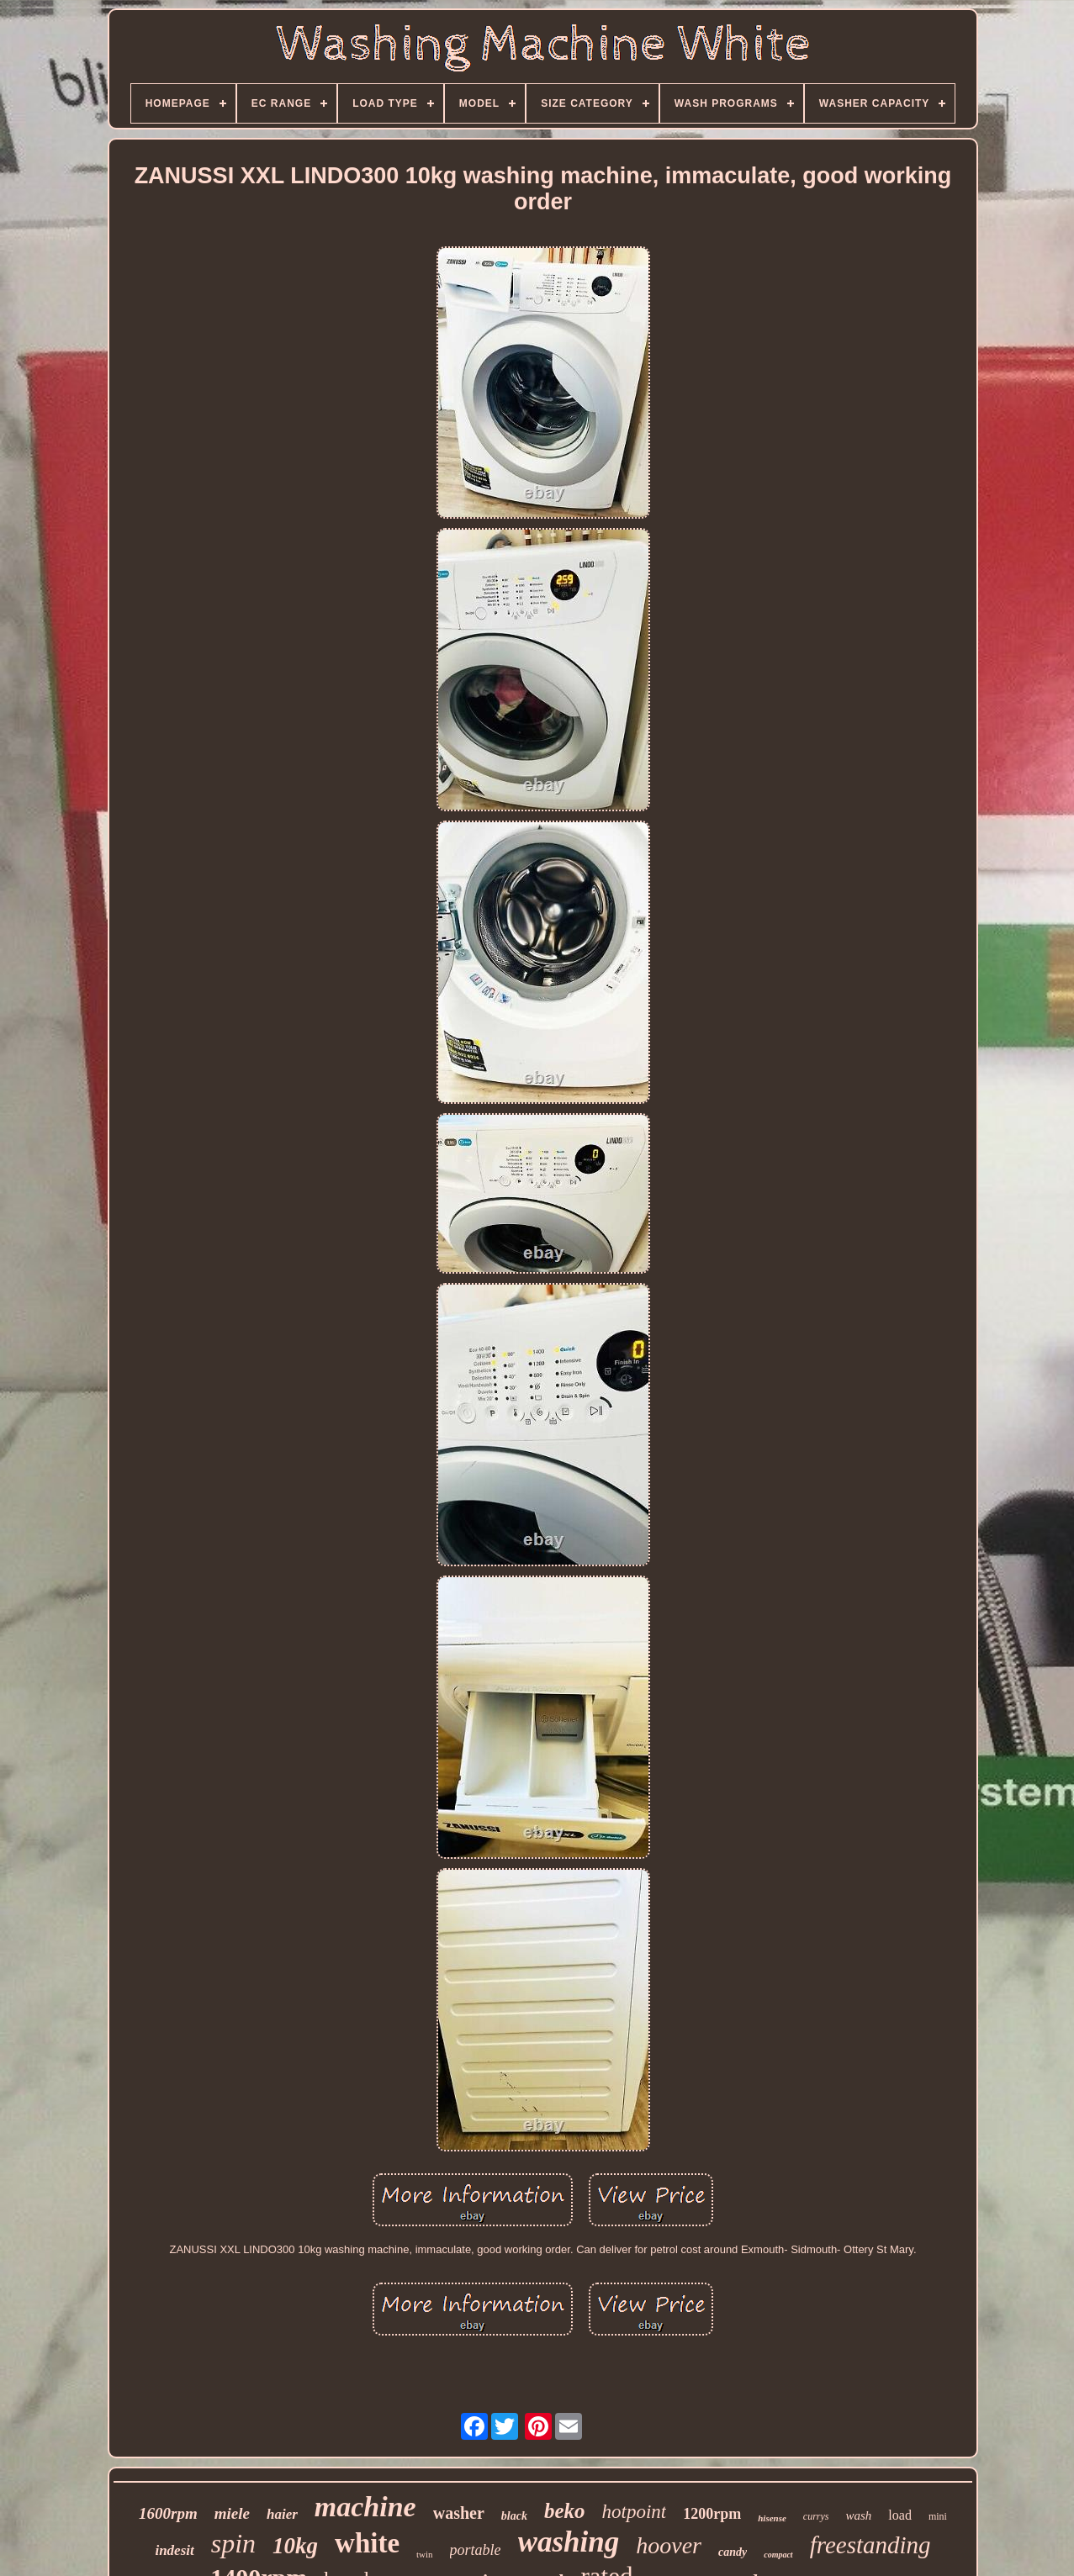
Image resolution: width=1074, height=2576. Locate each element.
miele (232, 2513)
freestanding (870, 2544)
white (367, 2543)
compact (778, 2554)
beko (564, 2510)
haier (282, 2514)
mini (938, 2516)
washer (458, 2513)
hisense (772, 2518)
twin (424, 2554)
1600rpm (168, 2513)
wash (859, 2515)
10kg (295, 2545)
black (514, 2516)
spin (233, 2543)
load (900, 2515)
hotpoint (634, 2511)
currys (816, 2516)
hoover (668, 2545)
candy (732, 2552)
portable (475, 2550)
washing (569, 2542)
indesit (174, 2550)
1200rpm (712, 2513)
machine (365, 2506)
